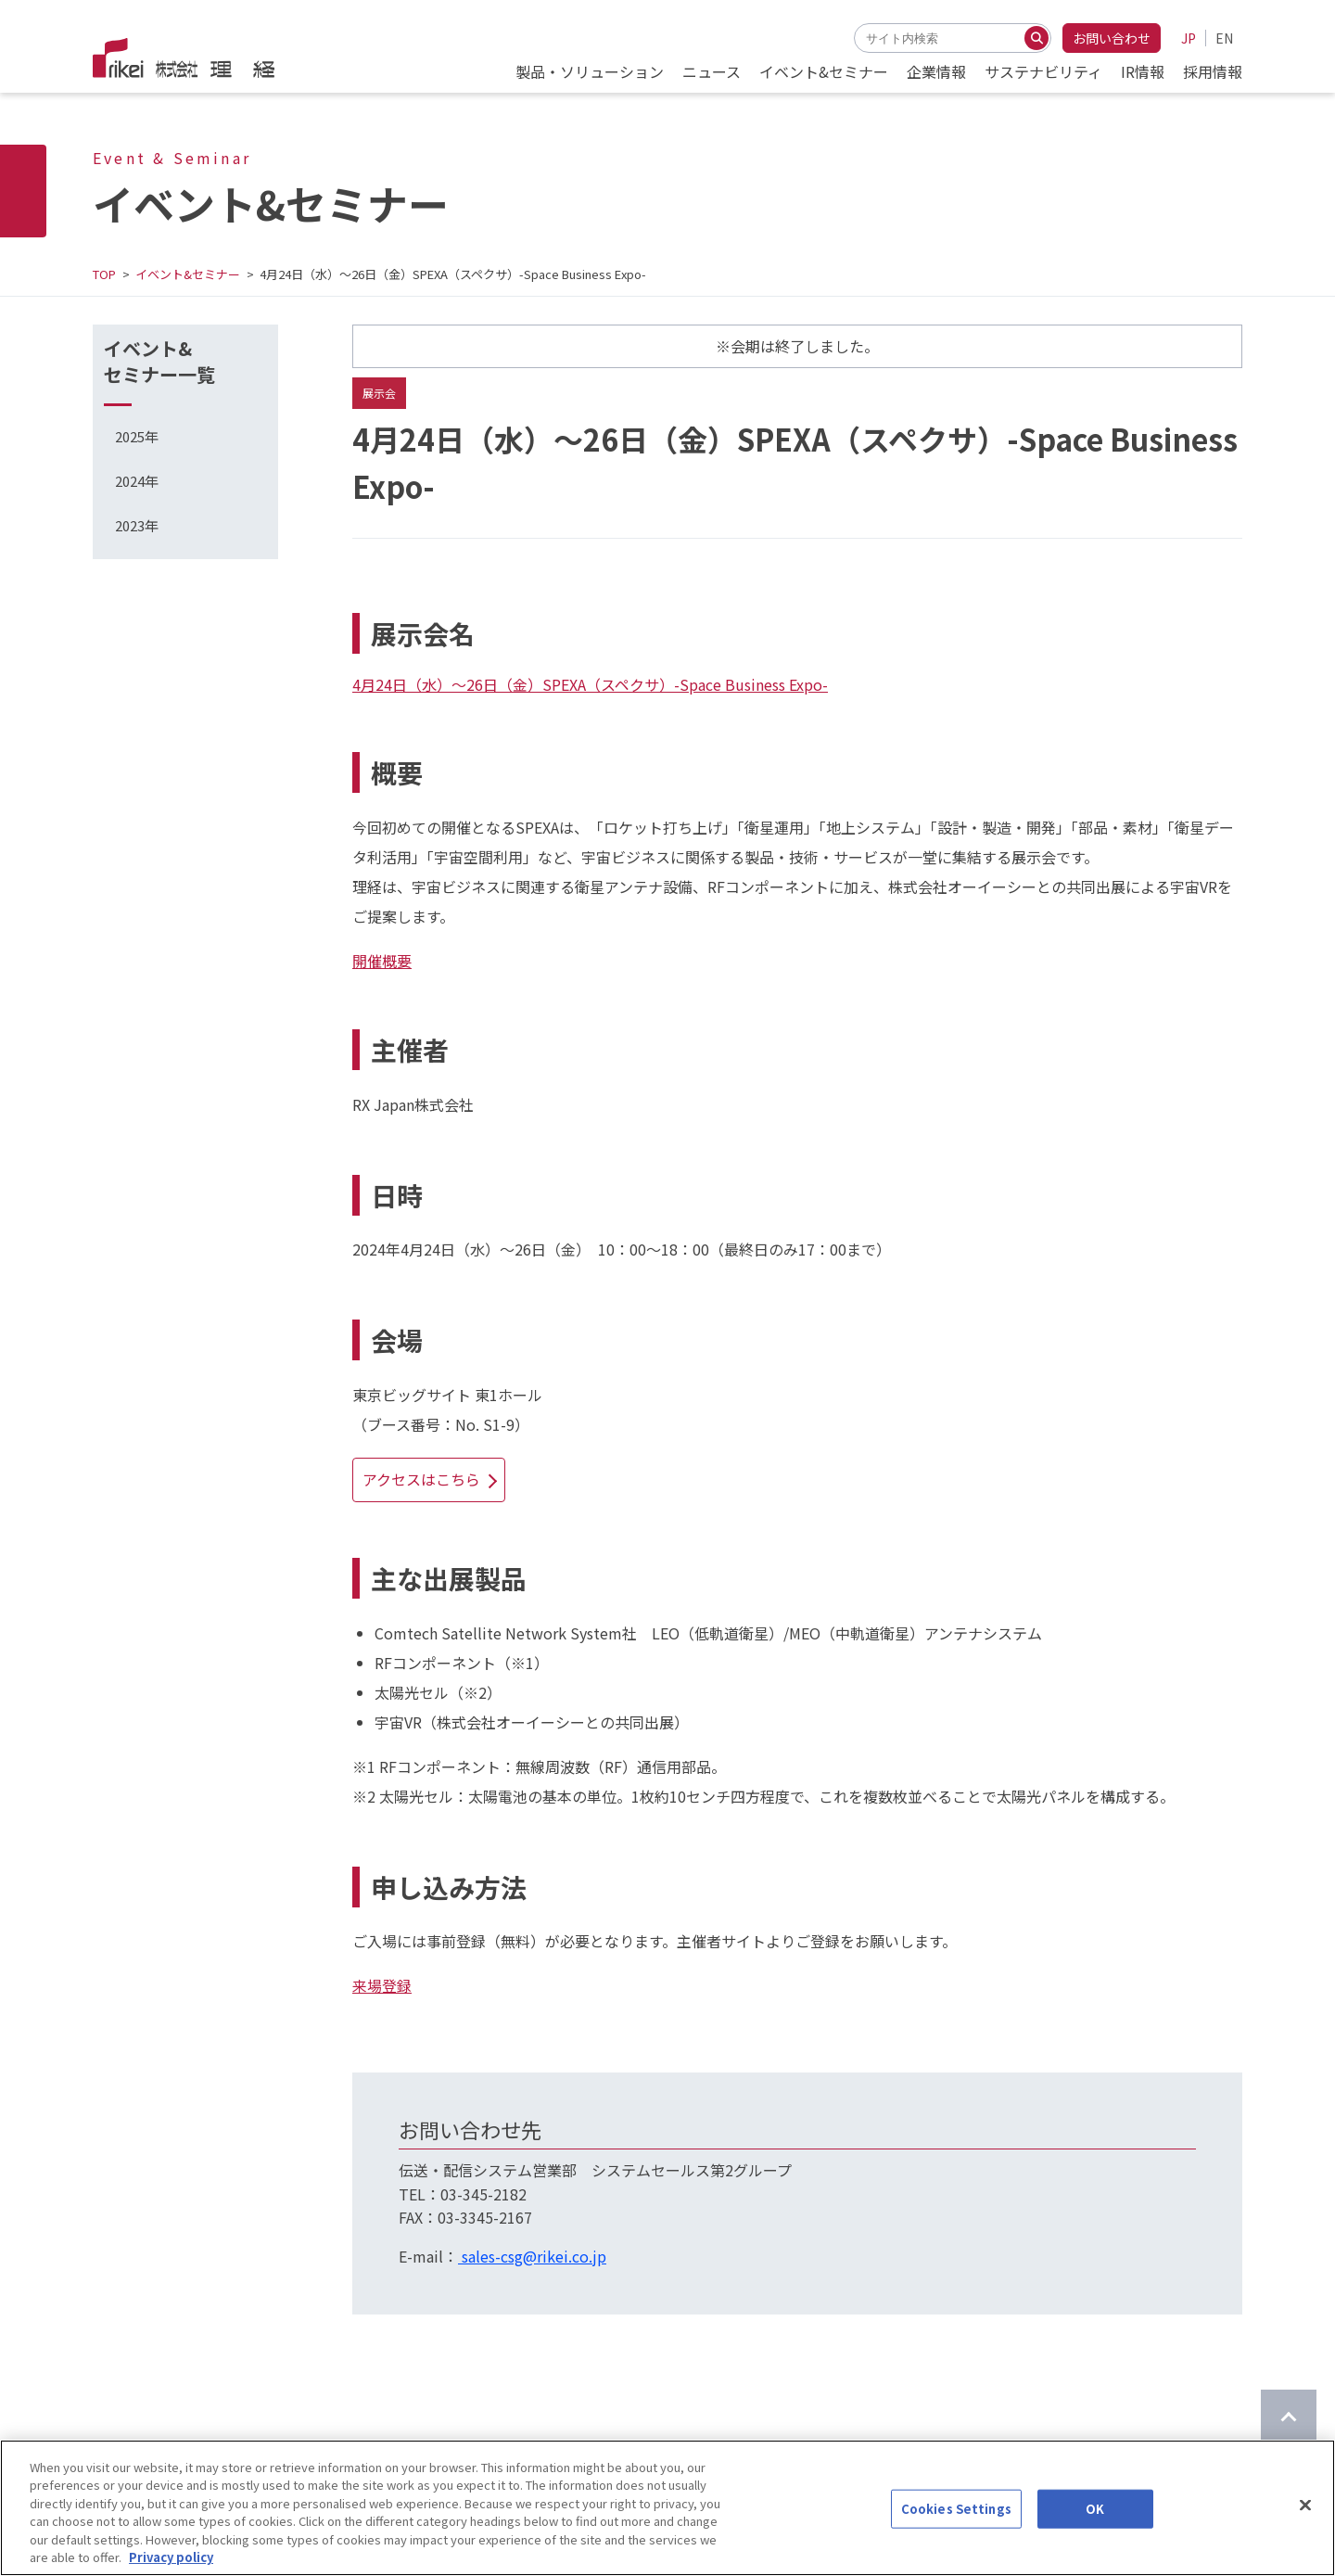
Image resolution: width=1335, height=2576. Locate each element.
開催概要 (382, 961)
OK (1095, 2522)
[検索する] (1036, 38)
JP (1188, 38)
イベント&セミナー (187, 274)
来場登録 (382, 1985)
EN (1224, 38)
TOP (104, 274)
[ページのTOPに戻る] (1288, 2417)
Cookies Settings (956, 2522)
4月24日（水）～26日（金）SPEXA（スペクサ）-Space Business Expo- (590, 684)
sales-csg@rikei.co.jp (532, 2256)
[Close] (1305, 2518)
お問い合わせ (1112, 38)
